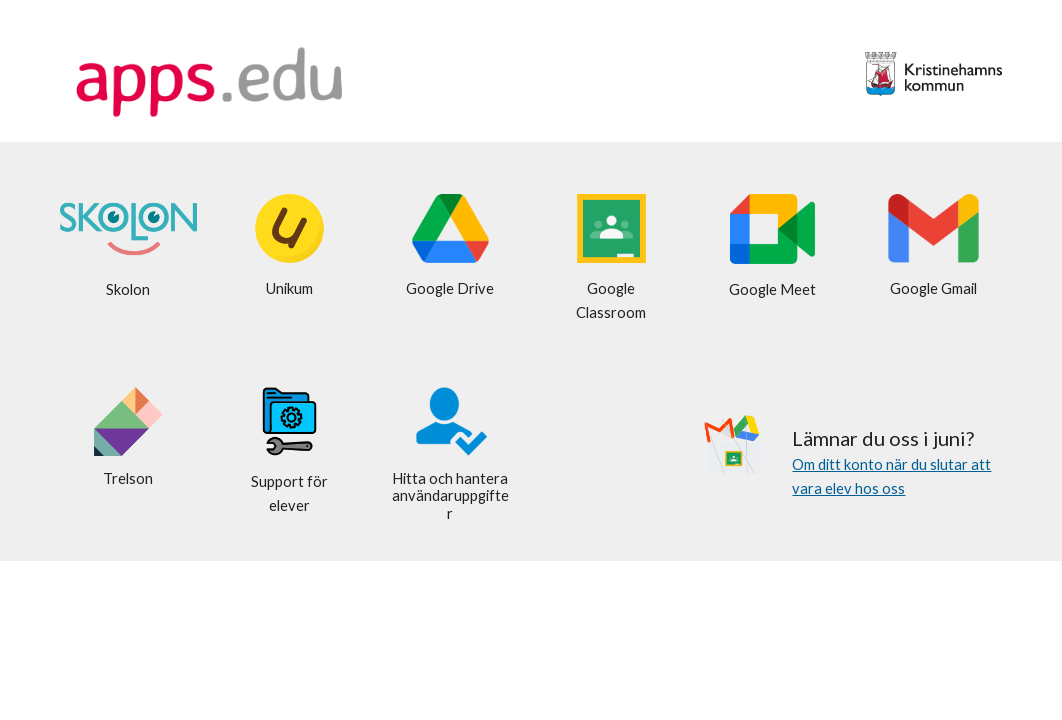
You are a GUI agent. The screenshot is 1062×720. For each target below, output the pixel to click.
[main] (128, 290)
